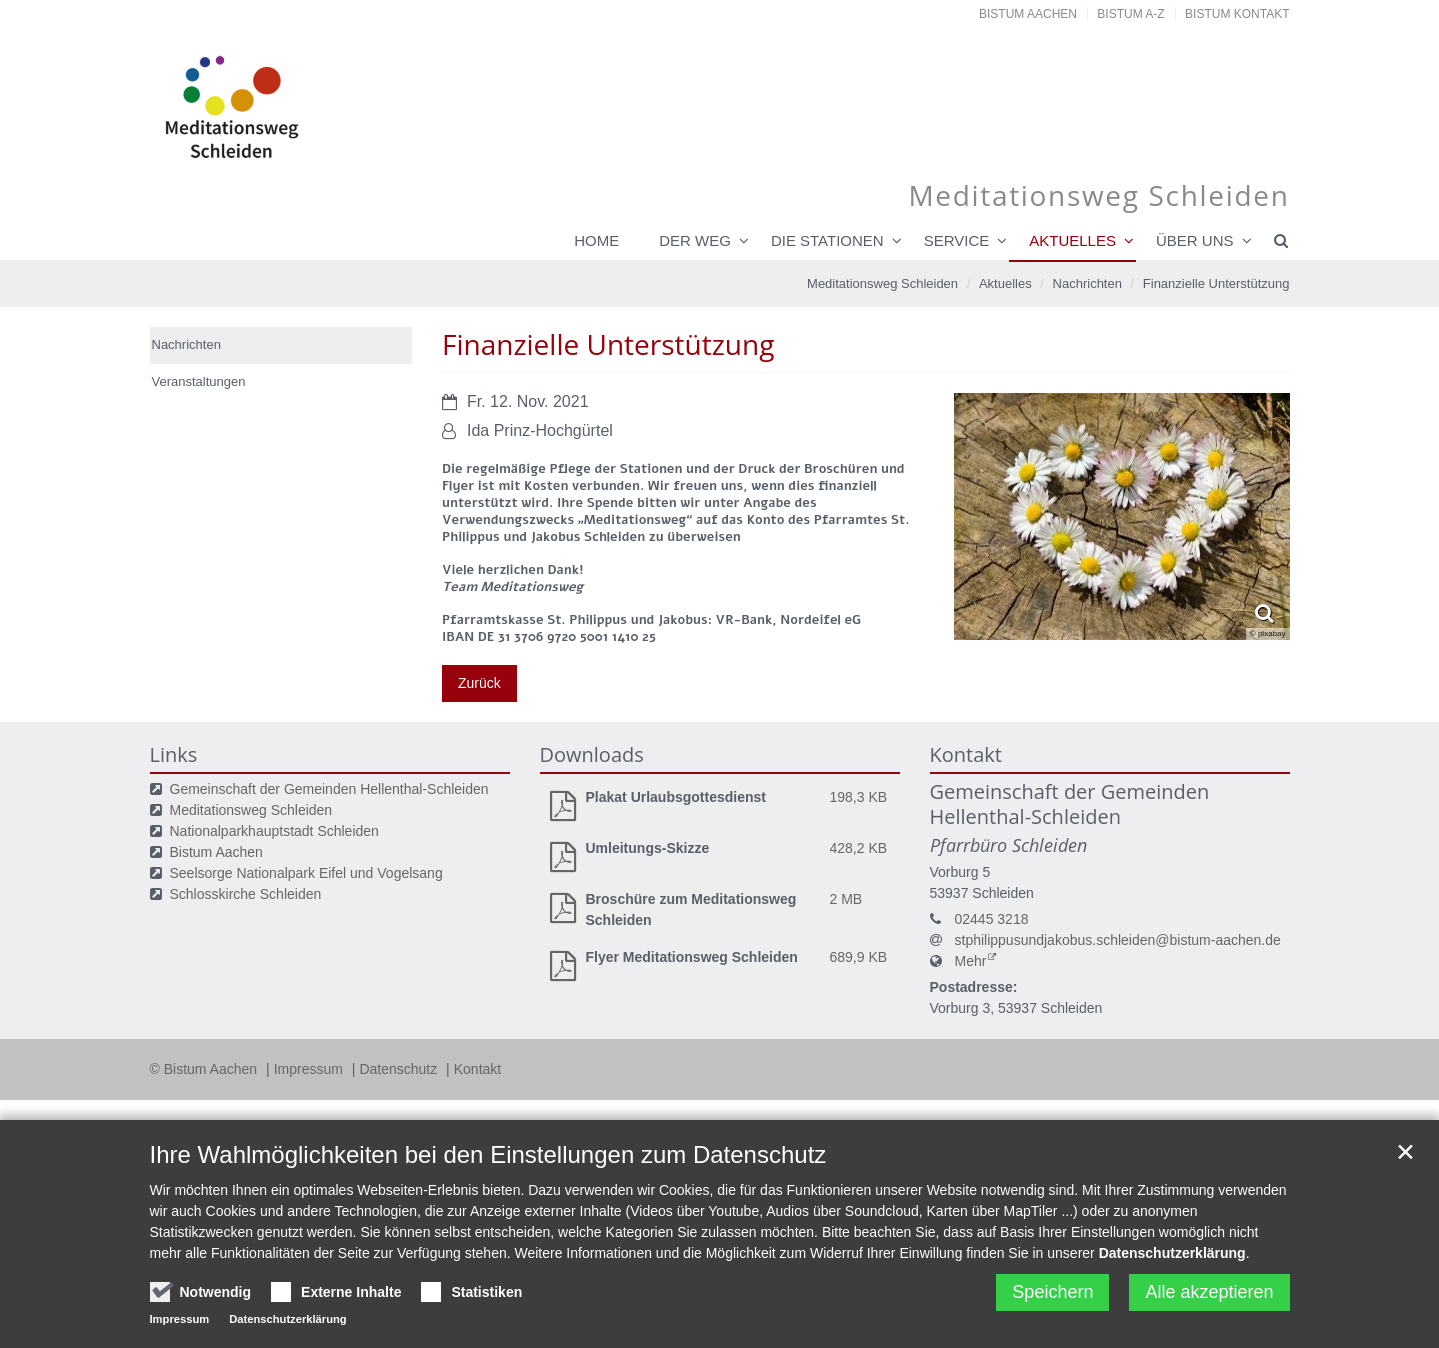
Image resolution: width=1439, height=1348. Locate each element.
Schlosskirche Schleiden (246, 894)
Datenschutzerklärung (1172, 1253)
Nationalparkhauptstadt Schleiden (274, 831)
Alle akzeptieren (1209, 1292)
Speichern (1052, 1292)
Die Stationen (827, 240)
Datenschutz (400, 1069)
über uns (1195, 240)
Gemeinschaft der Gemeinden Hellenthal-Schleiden (329, 789)
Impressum (310, 1069)
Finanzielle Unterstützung (1216, 283)
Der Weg (695, 240)
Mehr (971, 961)
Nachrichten (1087, 283)
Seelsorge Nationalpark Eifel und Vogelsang (306, 873)
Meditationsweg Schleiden (882, 283)
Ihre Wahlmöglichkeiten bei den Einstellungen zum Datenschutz (488, 1154)
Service (957, 240)
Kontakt (477, 1069)
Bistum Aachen (1028, 14)
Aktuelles (1072, 240)
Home (596, 240)
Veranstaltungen (199, 381)
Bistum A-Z (1130, 14)
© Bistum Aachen (205, 1069)
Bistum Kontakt (1237, 14)
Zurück (479, 683)
